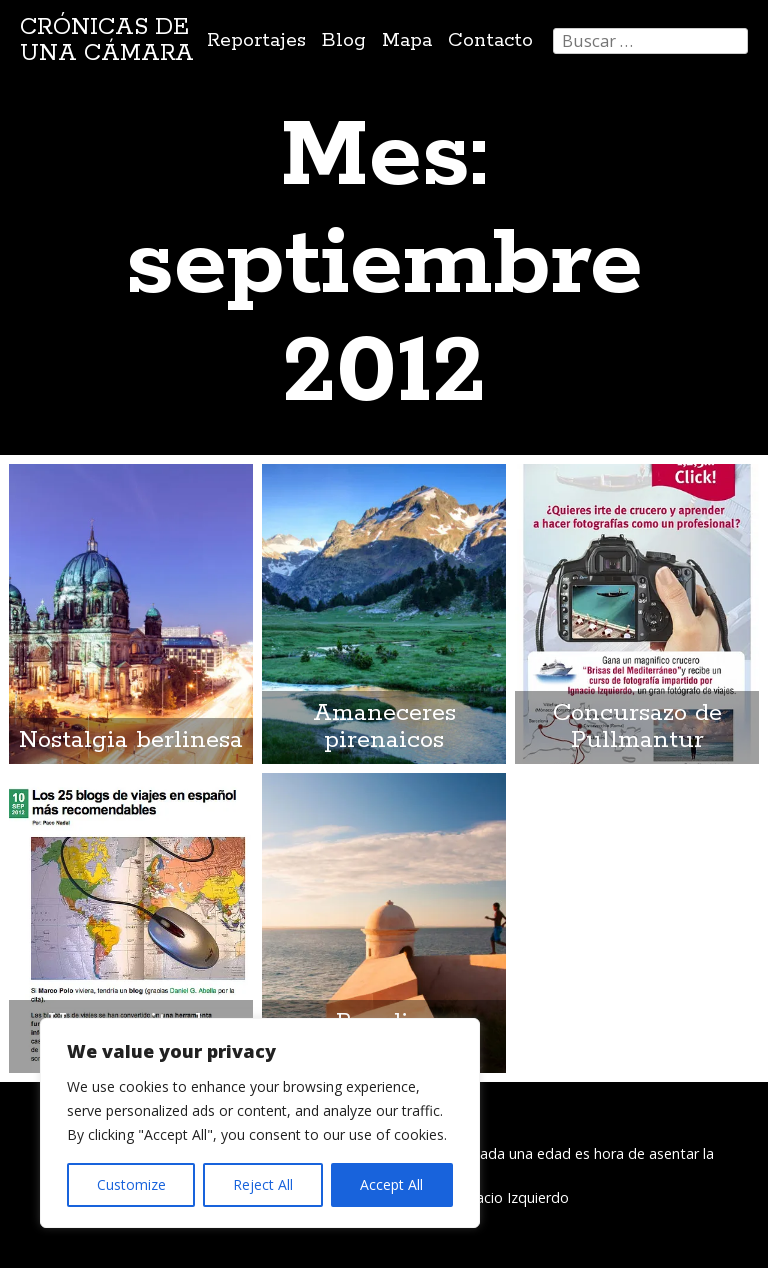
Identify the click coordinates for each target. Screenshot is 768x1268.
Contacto (490, 40)
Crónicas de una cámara (107, 40)
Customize (131, 1184)
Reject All (263, 1184)
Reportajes (256, 40)
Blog (344, 40)
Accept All (391, 1184)
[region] (260, 1123)
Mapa (407, 40)
